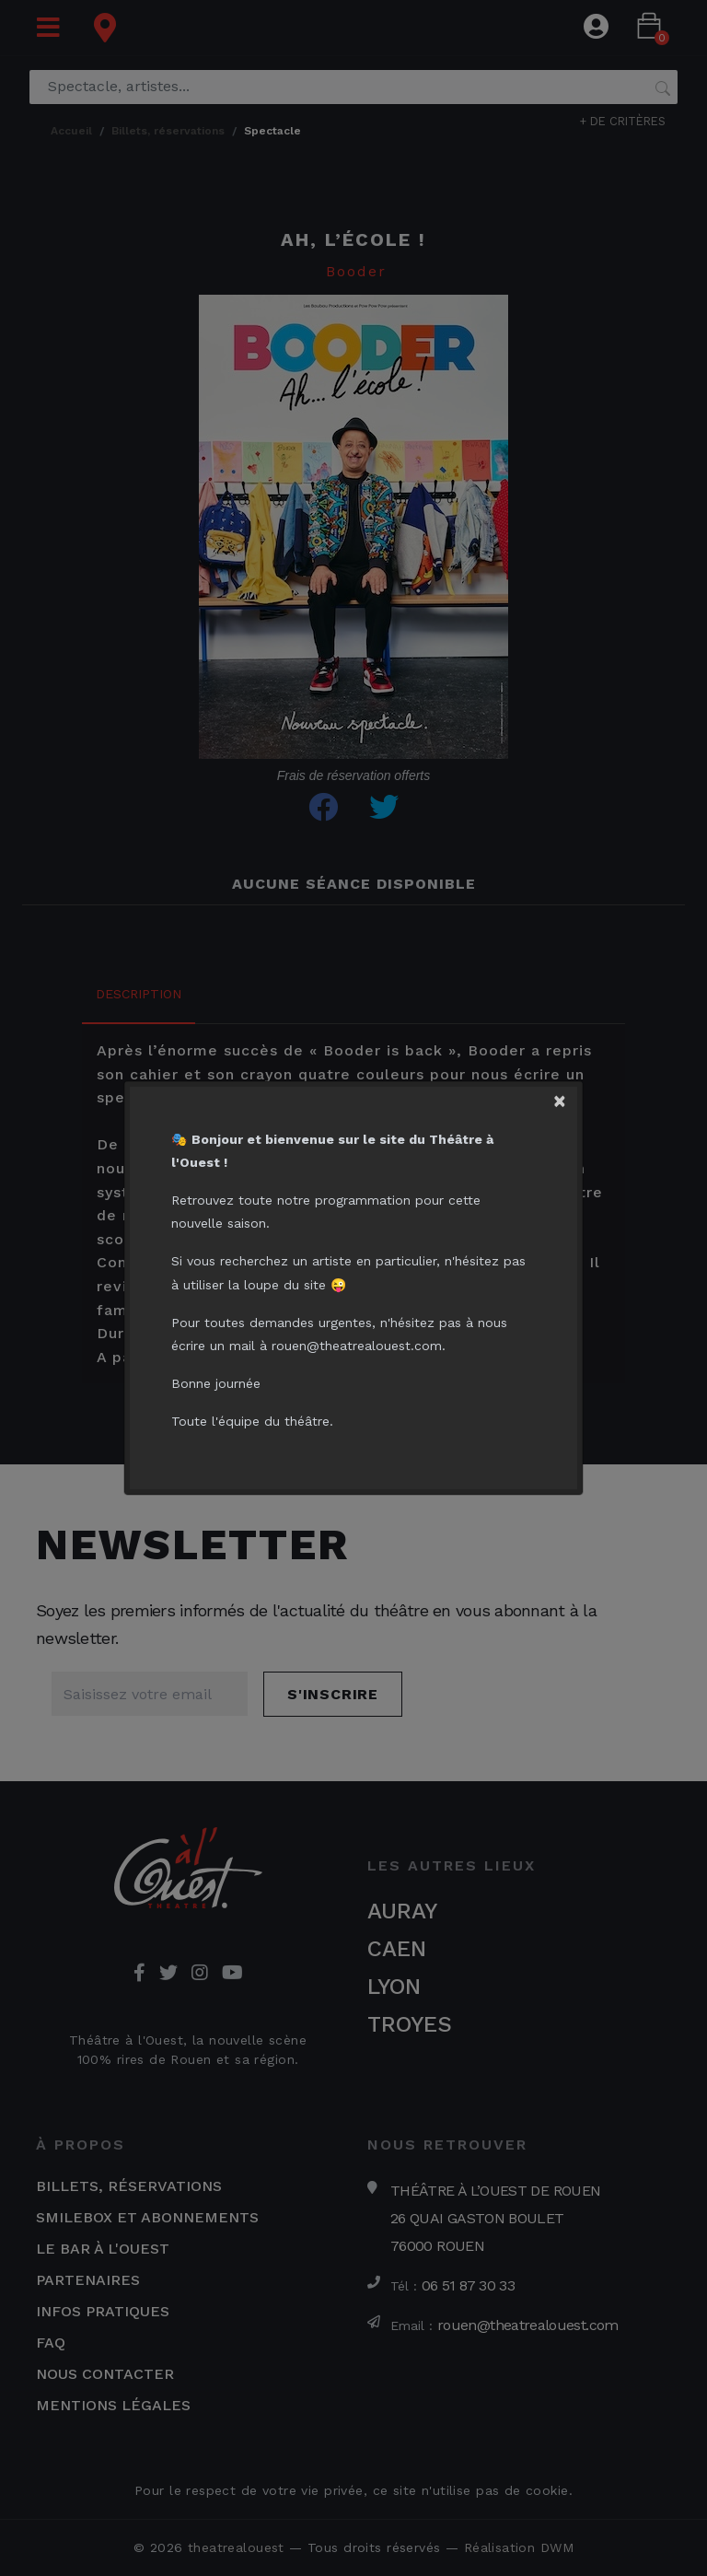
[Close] (567, 1096)
